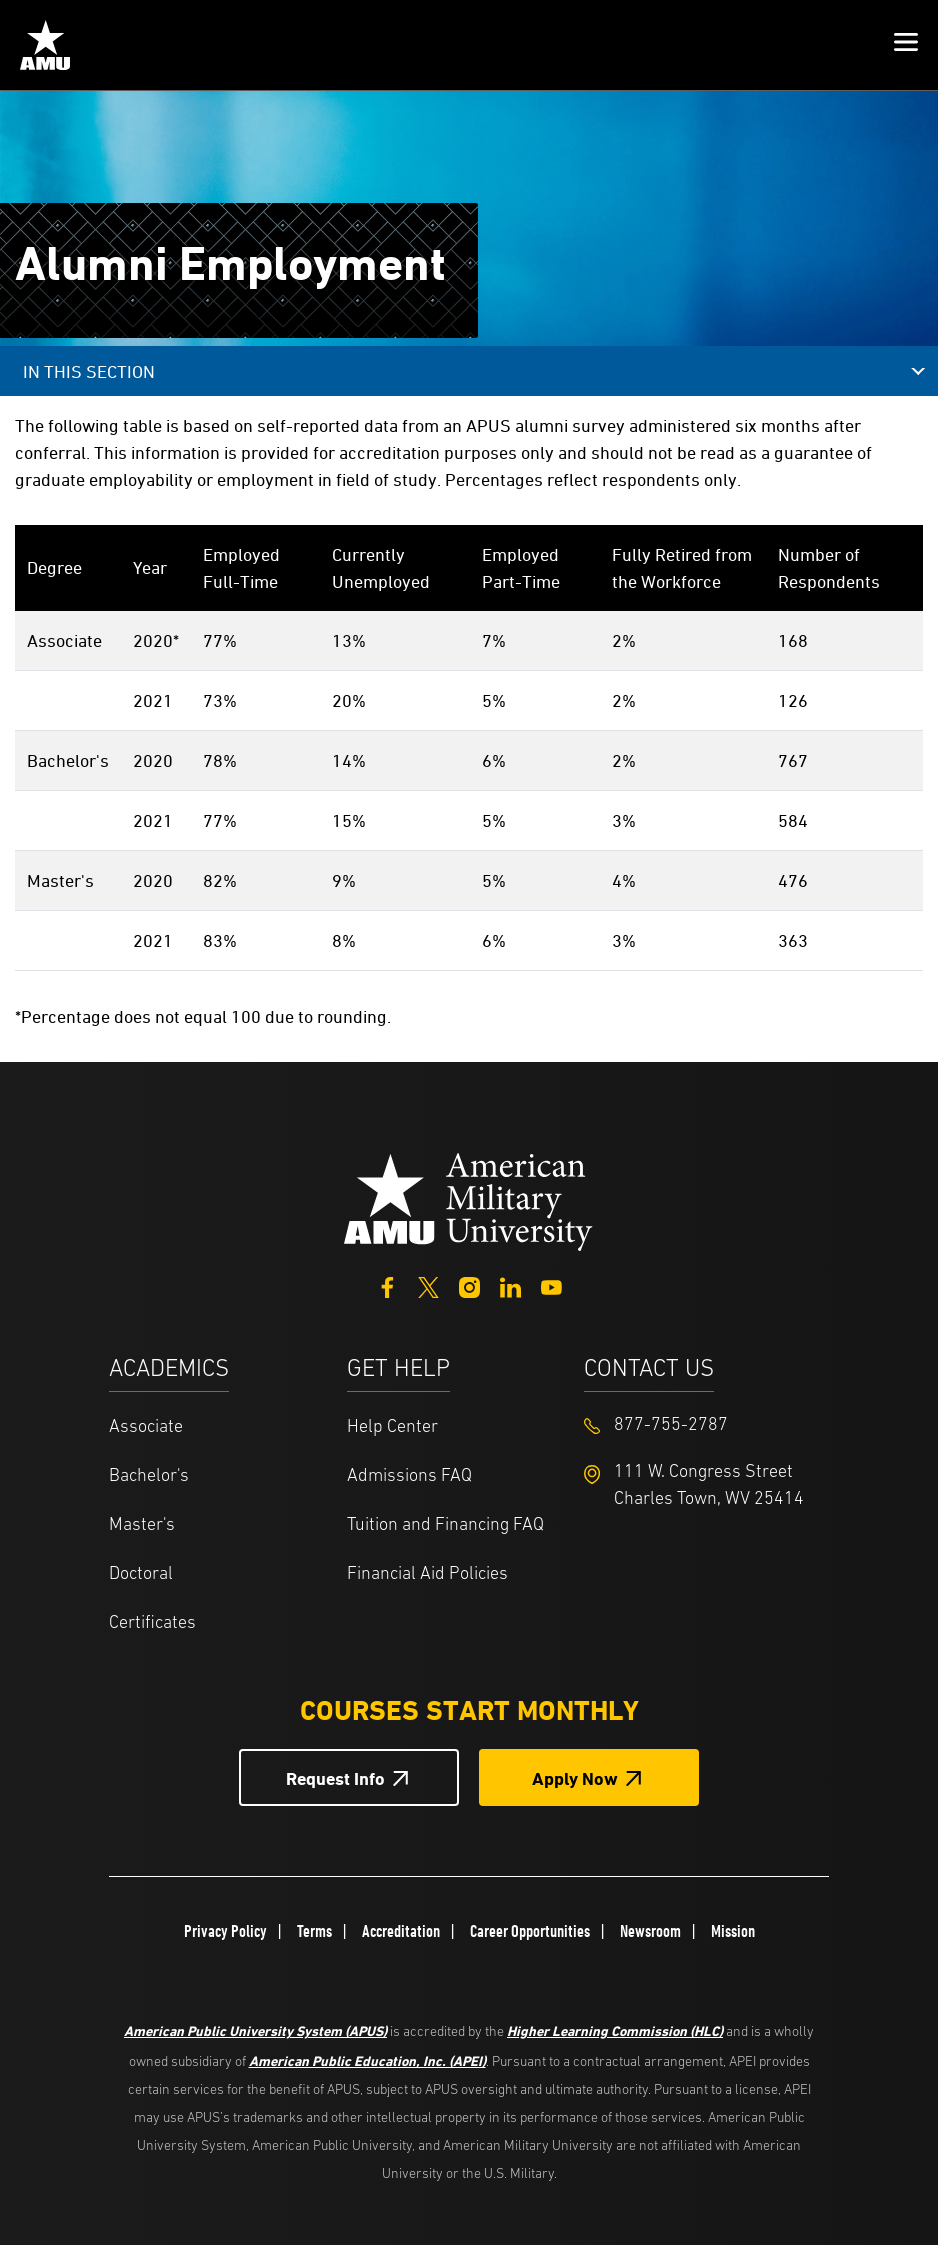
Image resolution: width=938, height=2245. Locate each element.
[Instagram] (469, 1285)
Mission (733, 1931)
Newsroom (650, 1931)
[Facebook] (387, 1285)
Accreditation (401, 1931)
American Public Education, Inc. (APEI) (367, 2060)
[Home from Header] (45, 45)
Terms (314, 1931)
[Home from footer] (469, 1199)
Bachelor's (149, 1476)
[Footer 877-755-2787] (703, 1425)
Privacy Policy (225, 1931)
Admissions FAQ (409, 1476)
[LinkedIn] (510, 1285)
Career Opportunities (530, 1931)
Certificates (152, 1623)
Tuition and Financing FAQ (445, 1525)
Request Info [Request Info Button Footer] (335, 1778)
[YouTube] (551, 1285)
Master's (142, 1525)
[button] (906, 45)
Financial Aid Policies (427, 1574)
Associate (146, 1427)
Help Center (392, 1427)
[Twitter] (428, 1285)
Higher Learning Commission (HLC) (615, 2030)
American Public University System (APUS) (255, 2030)
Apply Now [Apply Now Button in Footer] (575, 1778)
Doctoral (141, 1574)
